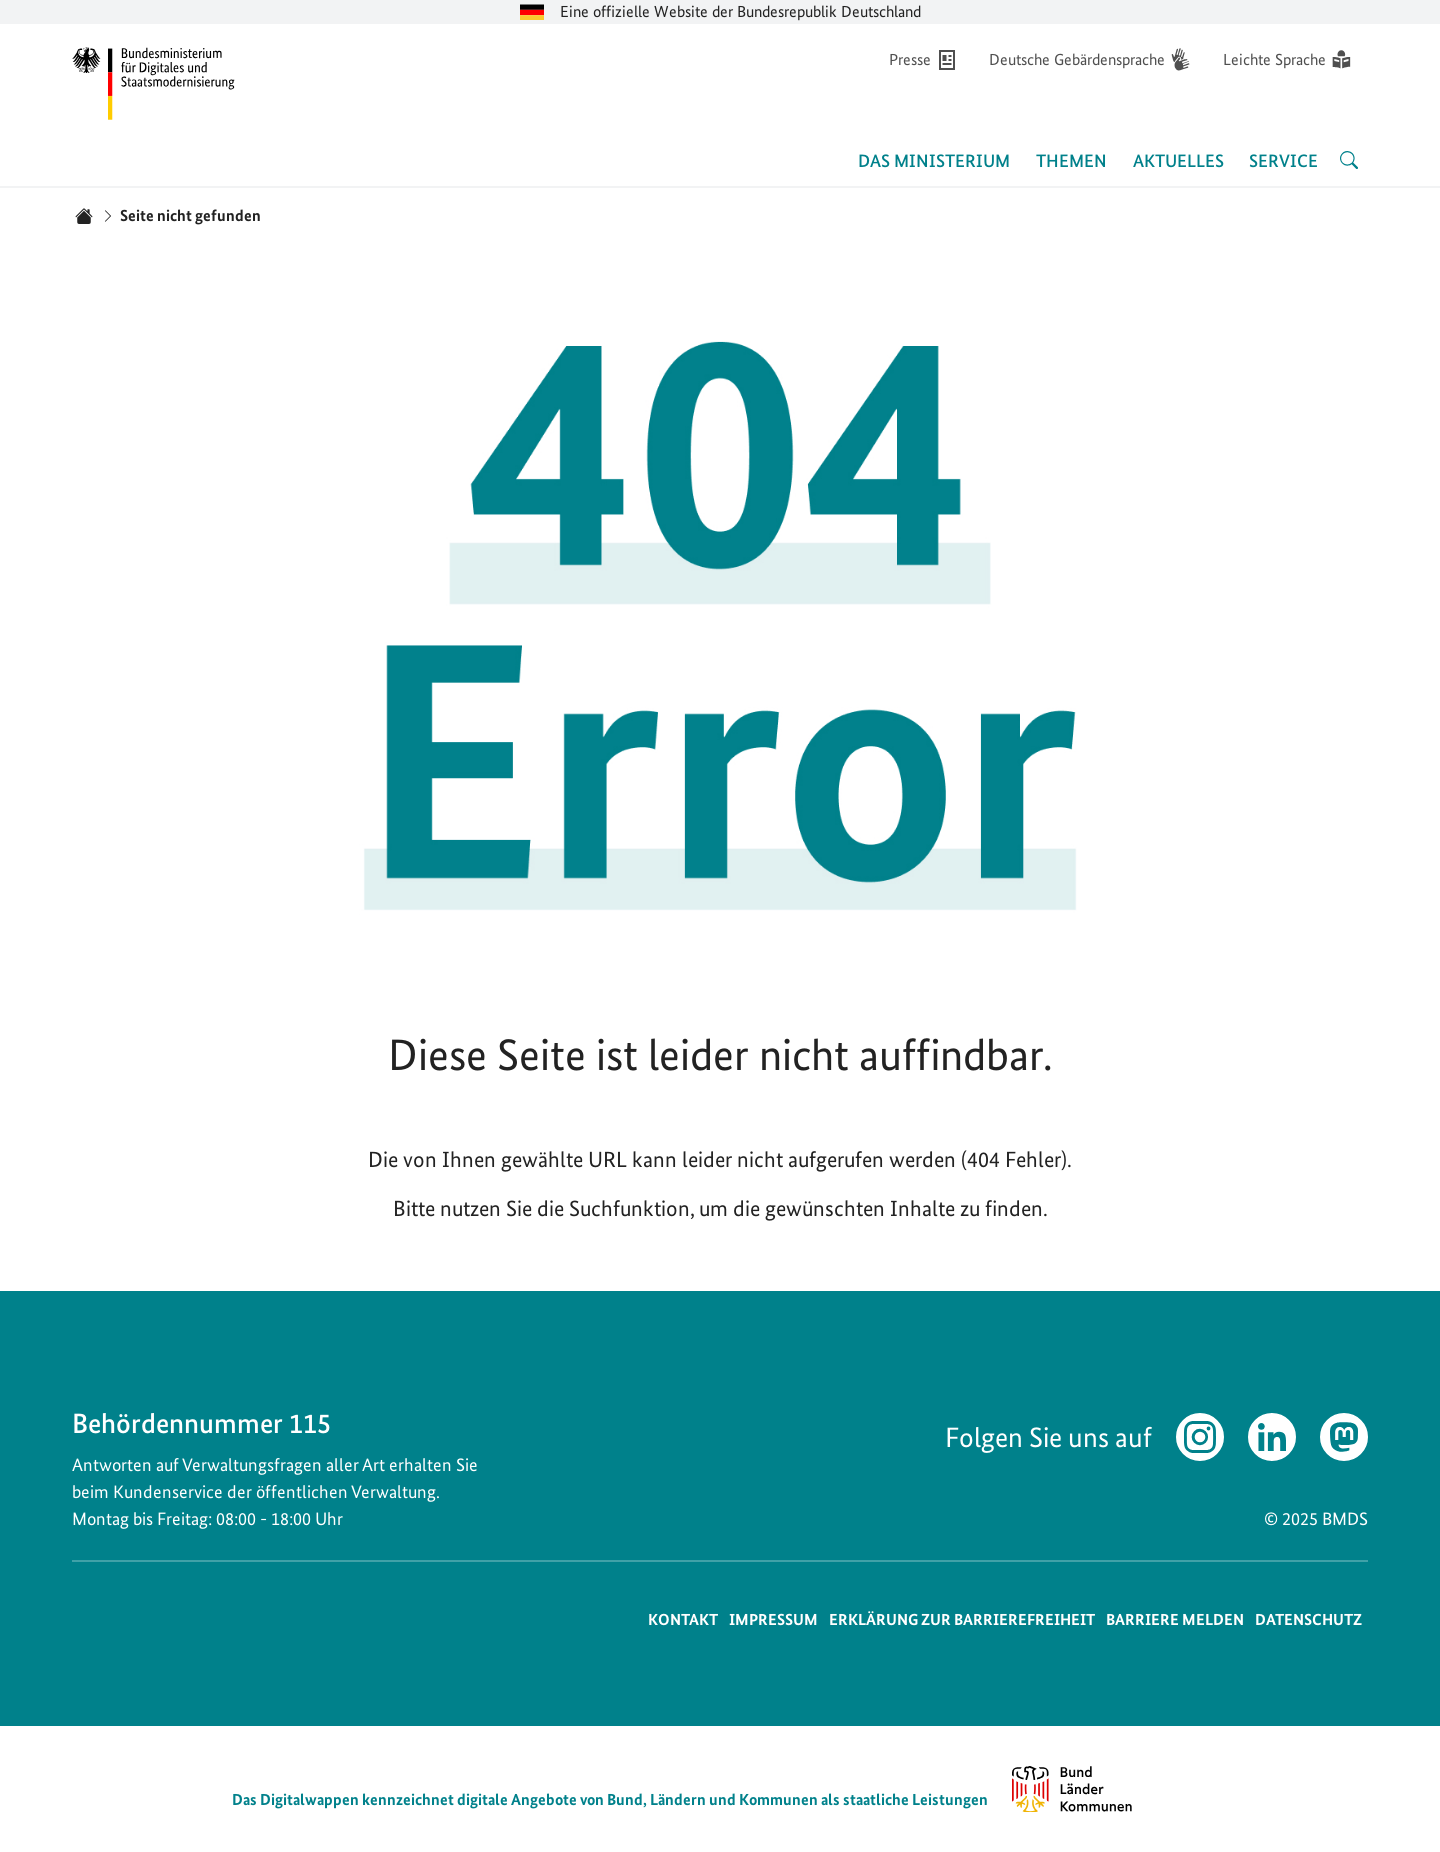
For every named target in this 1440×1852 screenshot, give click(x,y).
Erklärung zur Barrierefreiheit (962, 1619)
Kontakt (683, 1619)
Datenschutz (1308, 1619)
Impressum (773, 1619)
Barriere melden (1175, 1619)
